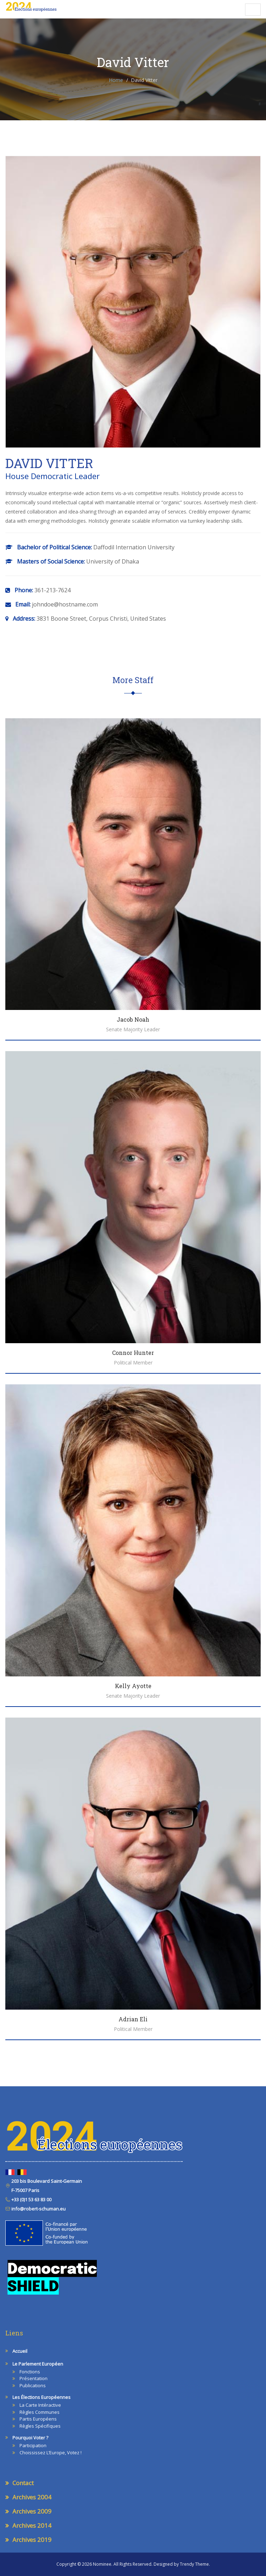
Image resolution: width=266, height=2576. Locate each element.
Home (116, 80)
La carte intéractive (40, 2405)
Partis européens (38, 2419)
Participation (33, 2445)
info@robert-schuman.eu (38, 2209)
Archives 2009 (31, 2511)
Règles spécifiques (40, 2426)
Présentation (34, 2378)
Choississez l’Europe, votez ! (51, 2452)
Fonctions (30, 2371)
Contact (23, 2483)
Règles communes (40, 2412)
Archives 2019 (31, 2540)
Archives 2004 (31, 2497)
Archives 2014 (31, 2525)
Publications (33, 2385)
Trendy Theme (194, 2564)
